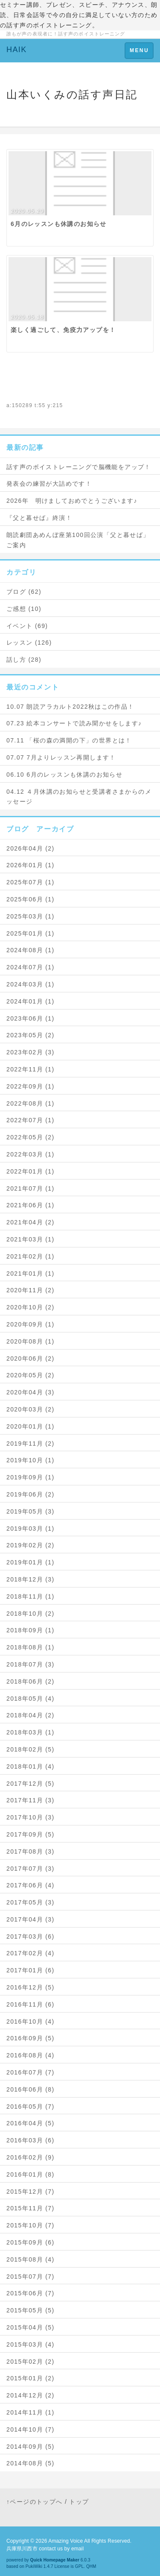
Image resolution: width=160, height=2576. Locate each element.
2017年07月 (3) (30, 1868)
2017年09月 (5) (30, 1834)
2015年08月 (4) (30, 2259)
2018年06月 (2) (30, 1681)
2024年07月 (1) (30, 967)
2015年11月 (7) (30, 2208)
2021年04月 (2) (30, 1222)
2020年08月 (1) (30, 1341)
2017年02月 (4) (30, 1953)
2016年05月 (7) (30, 2106)
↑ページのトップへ (34, 2501)
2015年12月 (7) (30, 2191)
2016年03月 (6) (30, 2140)
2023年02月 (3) (30, 1052)
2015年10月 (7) (30, 2225)
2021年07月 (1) (30, 1188)
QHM (91, 2566)
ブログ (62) (23, 591)
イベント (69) (27, 625)
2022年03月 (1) (30, 1154)
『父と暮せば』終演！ (39, 517)
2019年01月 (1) (30, 1562)
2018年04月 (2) (30, 1715)
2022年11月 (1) (30, 1069)
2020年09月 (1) (30, 1324)
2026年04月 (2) (30, 848)
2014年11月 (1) (30, 2412)
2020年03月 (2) (30, 1409)
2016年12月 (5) (30, 1987)
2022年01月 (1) (30, 1171)
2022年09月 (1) (30, 1086)
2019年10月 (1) (30, 1460)
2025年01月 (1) (30, 933)
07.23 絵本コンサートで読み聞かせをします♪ (74, 723)
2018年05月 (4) (30, 1698)
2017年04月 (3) (30, 1919)
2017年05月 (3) (30, 1902)
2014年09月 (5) (30, 2446)
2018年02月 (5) (30, 1749)
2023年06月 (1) (30, 1018)
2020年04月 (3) (30, 1392)
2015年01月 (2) (30, 2378)
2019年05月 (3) (30, 1511)
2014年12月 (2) (30, 2395)
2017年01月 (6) (30, 1970)
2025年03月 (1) (30, 916)
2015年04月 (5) (30, 2327)
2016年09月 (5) (30, 2038)
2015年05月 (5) (30, 2310)
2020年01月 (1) (30, 1426)
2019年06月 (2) (30, 1494)
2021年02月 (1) (30, 1256)
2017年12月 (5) (30, 1783)
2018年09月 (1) (30, 1630)
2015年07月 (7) (30, 2276)
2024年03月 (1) (30, 984)
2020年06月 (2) (30, 1358)
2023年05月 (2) (30, 1035)
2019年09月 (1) (30, 1477)
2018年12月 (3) (30, 1579)
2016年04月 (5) (30, 2123)
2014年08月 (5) (30, 2463)
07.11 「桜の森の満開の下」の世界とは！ (69, 740)
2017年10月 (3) (30, 1817)
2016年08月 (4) (30, 2055)
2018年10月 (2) (30, 1613)
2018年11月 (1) (30, 1596)
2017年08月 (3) (30, 1851)
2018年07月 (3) (30, 1664)
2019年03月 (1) (30, 1528)
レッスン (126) (29, 642)
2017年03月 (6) (30, 1936)
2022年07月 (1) (30, 1120)
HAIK (16, 49)
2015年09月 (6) (30, 2242)
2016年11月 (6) (30, 2004)
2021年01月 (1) (30, 1273)
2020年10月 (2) (30, 1307)
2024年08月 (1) (30, 950)
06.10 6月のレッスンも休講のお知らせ (64, 774)
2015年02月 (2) (30, 2361)
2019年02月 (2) (30, 1545)
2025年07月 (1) (30, 882)
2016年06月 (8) (30, 2089)
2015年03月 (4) (30, 2344)
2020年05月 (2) (30, 1375)
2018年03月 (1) (30, 1732)
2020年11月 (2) (30, 1290)
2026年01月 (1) (30, 865)
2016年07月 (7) (30, 2072)
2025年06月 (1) (30, 899)
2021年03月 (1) (30, 1239)
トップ (79, 2501)
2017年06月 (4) (30, 1885)
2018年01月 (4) (30, 1766)
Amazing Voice (65, 2541)
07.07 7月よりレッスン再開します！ (61, 757)
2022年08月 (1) (30, 1103)
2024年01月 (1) (30, 1001)
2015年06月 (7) (30, 2293)
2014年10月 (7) (30, 2429)
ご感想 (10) (23, 608)
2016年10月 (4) (30, 2021)
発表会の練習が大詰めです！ (49, 483)
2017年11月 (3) (30, 1800)
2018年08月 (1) (30, 1647)
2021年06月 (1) (30, 1205)
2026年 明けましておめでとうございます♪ (71, 500)
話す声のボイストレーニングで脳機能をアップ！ (78, 467)
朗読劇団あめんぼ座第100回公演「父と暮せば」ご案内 (78, 540)
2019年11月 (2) (30, 1443)
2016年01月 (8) (30, 2174)
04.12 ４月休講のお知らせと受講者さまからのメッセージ (78, 796)
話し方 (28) (23, 659)
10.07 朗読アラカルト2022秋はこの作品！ (70, 706)
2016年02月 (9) (30, 2157)
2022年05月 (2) (30, 1137)
